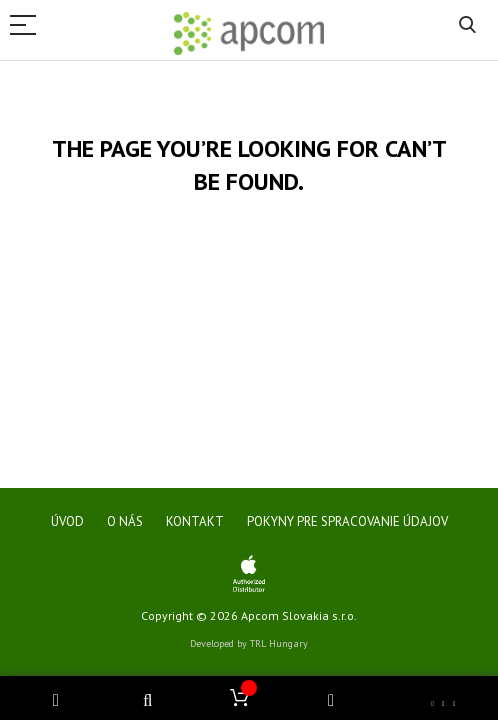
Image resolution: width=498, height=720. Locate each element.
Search (467, 25)
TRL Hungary (279, 643)
